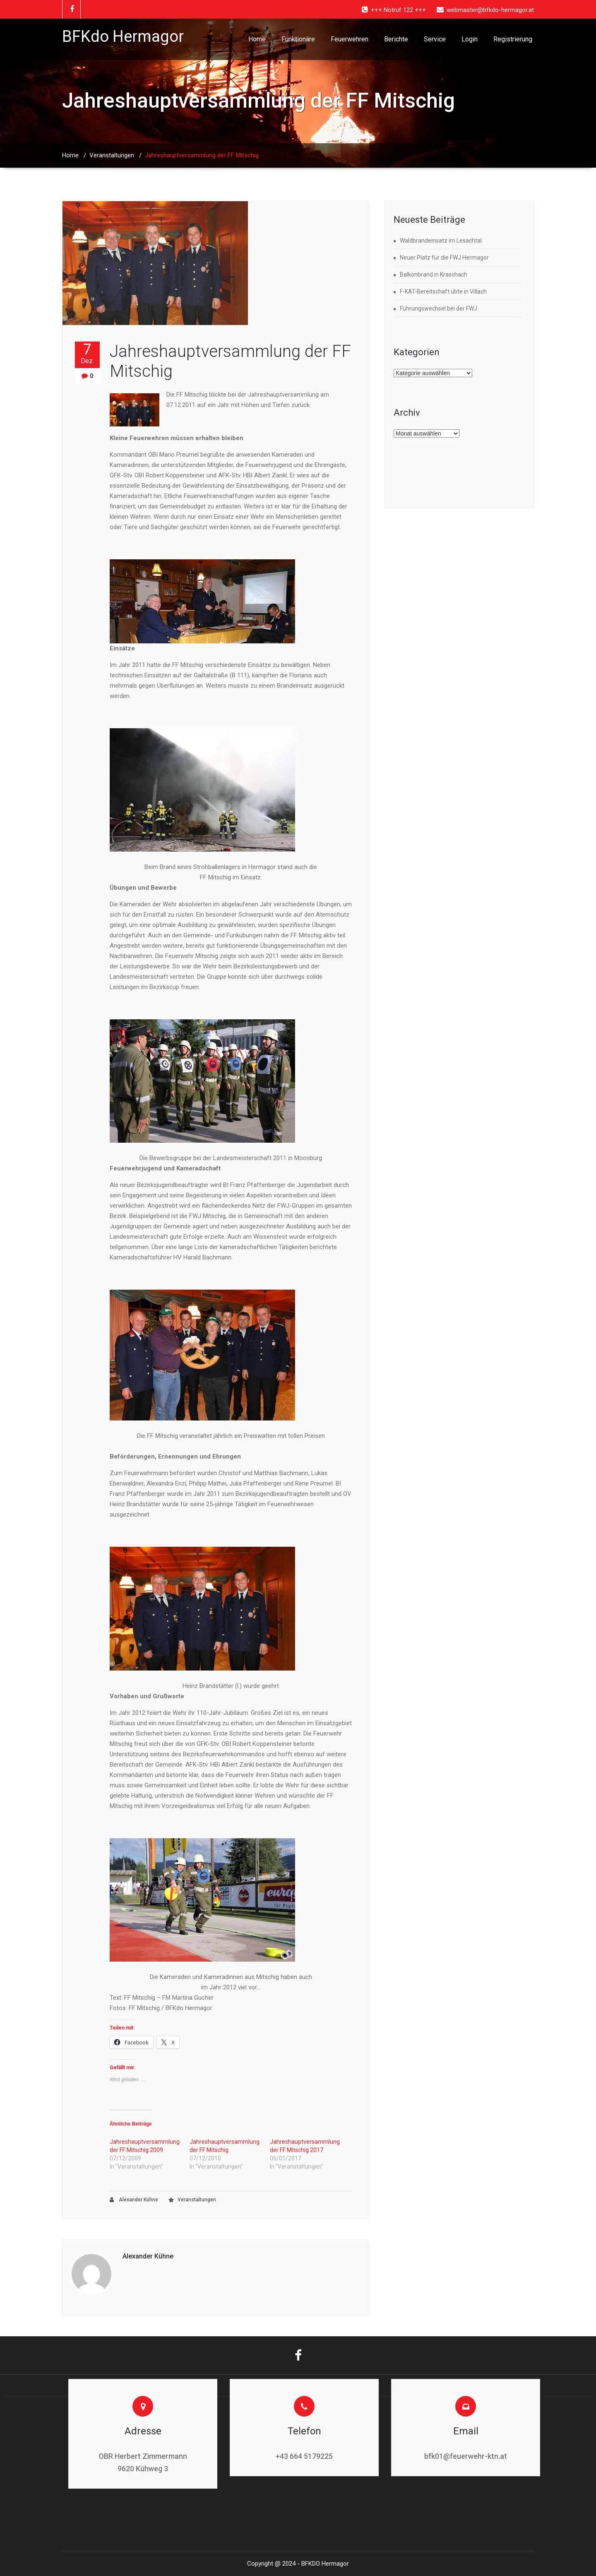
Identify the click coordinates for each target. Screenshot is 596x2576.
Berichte (396, 39)
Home (257, 39)
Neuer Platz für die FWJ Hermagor (444, 257)
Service (435, 39)
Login (469, 39)
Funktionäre (298, 39)
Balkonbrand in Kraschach (433, 274)
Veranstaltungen (111, 155)
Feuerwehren (349, 39)
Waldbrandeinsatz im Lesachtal (441, 240)
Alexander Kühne (134, 2200)
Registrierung (512, 39)
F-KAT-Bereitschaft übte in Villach (443, 291)
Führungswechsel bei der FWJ (438, 308)
